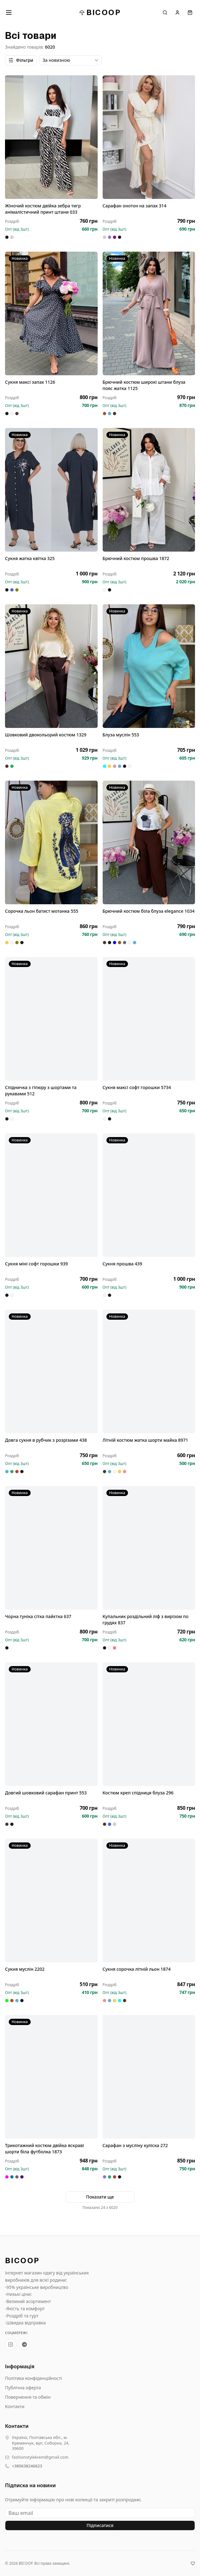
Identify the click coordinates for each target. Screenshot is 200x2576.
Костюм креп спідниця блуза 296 (138, 1793)
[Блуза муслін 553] (149, 666)
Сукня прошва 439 (122, 1264)
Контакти (14, 2406)
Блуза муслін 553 (121, 735)
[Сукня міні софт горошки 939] (51, 1195)
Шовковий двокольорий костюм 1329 (45, 735)
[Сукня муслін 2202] (51, 1900)
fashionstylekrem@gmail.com (40, 2457)
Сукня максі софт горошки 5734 (137, 1087)
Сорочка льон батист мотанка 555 (41, 911)
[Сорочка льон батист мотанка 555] (51, 842)
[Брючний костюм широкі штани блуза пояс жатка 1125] (149, 313)
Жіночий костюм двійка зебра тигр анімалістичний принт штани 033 (43, 209)
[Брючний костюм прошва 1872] (149, 490)
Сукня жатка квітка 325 (30, 558)
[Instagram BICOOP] (10, 2344)
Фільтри (20, 60)
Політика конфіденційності (33, 2378)
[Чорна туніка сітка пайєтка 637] (51, 1548)
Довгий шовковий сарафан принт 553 (46, 1793)
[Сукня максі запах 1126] (51, 313)
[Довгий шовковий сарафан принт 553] (51, 1724)
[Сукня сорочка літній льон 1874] (149, 1900)
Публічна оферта (23, 2388)
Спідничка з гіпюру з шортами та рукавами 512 (40, 1090)
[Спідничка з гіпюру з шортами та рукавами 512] (51, 1019)
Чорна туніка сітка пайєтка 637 (38, 1616)
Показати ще (100, 2197)
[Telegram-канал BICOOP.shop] (24, 2344)
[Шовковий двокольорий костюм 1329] (51, 666)
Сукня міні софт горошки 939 (36, 1264)
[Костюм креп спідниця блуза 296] (149, 1724)
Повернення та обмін (28, 2397)
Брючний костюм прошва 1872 (136, 558)
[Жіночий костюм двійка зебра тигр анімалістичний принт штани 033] (51, 137)
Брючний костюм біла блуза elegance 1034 (149, 911)
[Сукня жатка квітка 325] (51, 490)
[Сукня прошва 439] (149, 1195)
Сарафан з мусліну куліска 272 (135, 2145)
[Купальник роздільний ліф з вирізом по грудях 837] (149, 1548)
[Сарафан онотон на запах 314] (149, 137)
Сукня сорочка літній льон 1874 (137, 1969)
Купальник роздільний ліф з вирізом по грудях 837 (146, 1619)
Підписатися (100, 2525)
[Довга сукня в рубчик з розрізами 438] (51, 1371)
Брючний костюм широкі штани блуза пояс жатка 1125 (144, 385)
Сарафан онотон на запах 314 (135, 206)
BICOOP (100, 12)
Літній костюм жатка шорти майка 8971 (145, 1440)
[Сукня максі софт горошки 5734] (149, 1019)
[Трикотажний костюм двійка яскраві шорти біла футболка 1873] (51, 2077)
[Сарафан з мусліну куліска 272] (149, 2077)
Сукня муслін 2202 (24, 1969)
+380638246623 (27, 2466)
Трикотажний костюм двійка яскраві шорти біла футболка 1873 (44, 2148)
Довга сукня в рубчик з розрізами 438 (46, 1440)
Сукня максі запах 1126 (30, 382)
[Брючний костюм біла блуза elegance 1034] (149, 842)
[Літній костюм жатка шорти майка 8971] (149, 1371)
